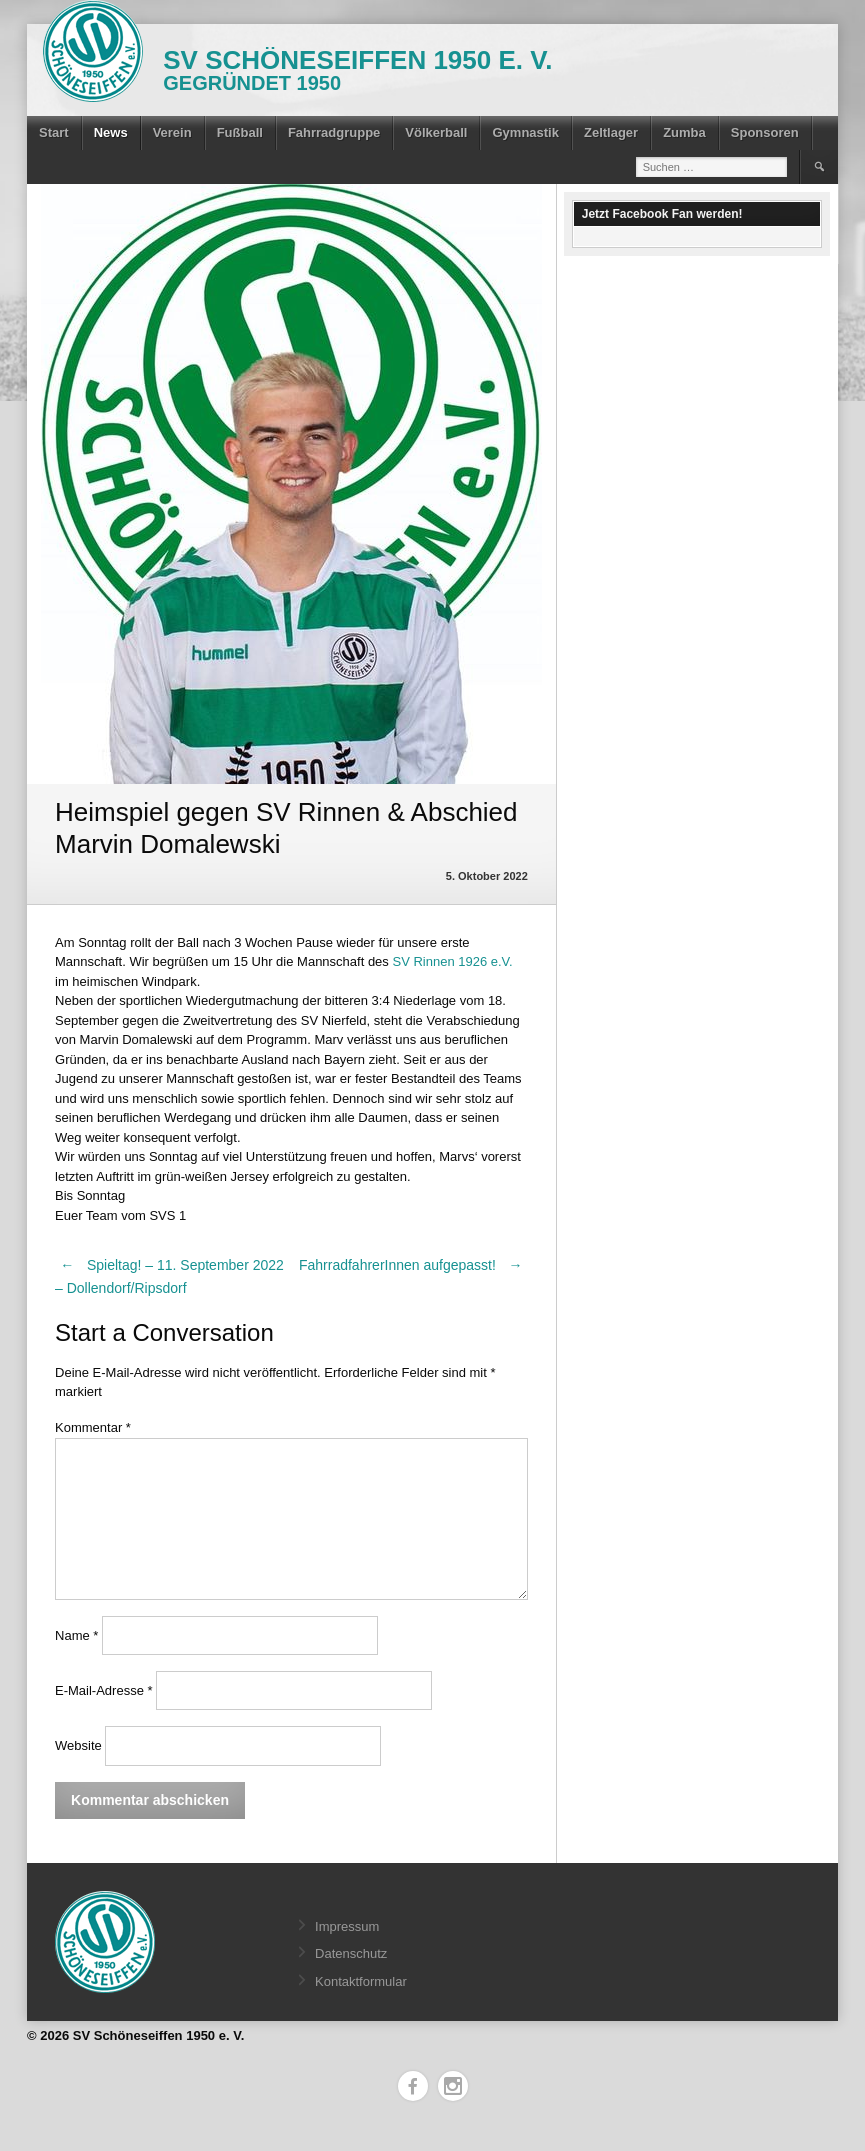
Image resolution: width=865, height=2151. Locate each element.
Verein (172, 132)
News (111, 132)
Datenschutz (351, 1953)
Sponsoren (765, 132)
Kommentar (93, 1427)
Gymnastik (525, 132)
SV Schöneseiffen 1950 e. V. (357, 60)
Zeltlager (611, 132)
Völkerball (436, 132)
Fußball (240, 132)
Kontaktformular (361, 1981)
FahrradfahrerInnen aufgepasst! (413, 1265)
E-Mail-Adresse (104, 1690)
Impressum (347, 1926)
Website (78, 1745)
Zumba (684, 132)
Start (54, 132)
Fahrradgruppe (334, 132)
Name (76, 1635)
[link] (452, 961)
